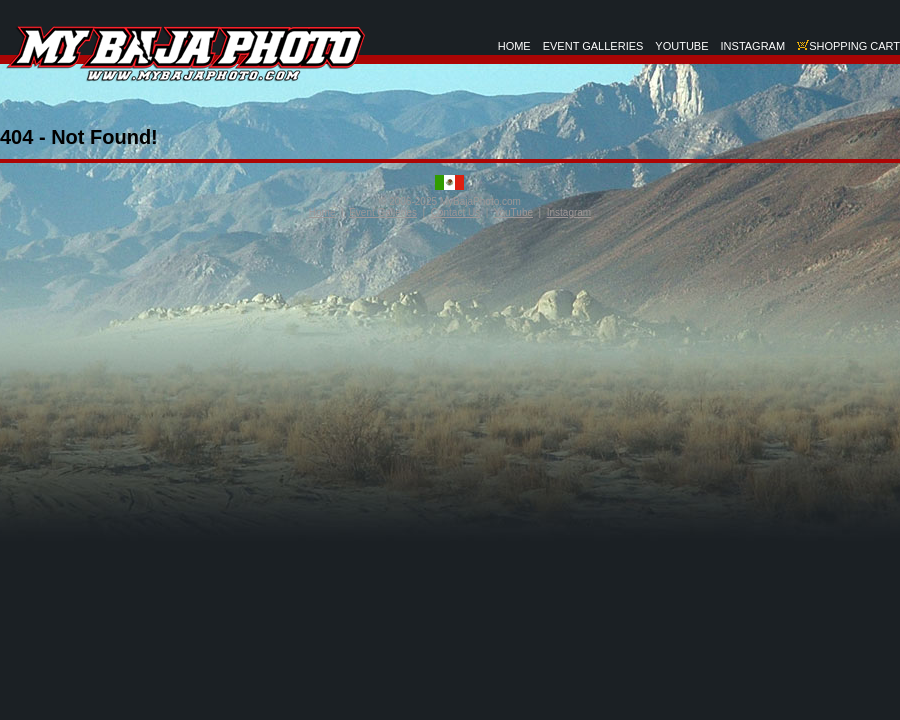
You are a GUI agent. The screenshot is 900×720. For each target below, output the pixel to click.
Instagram (569, 212)
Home (322, 212)
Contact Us (455, 212)
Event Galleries (383, 212)
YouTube (513, 212)
